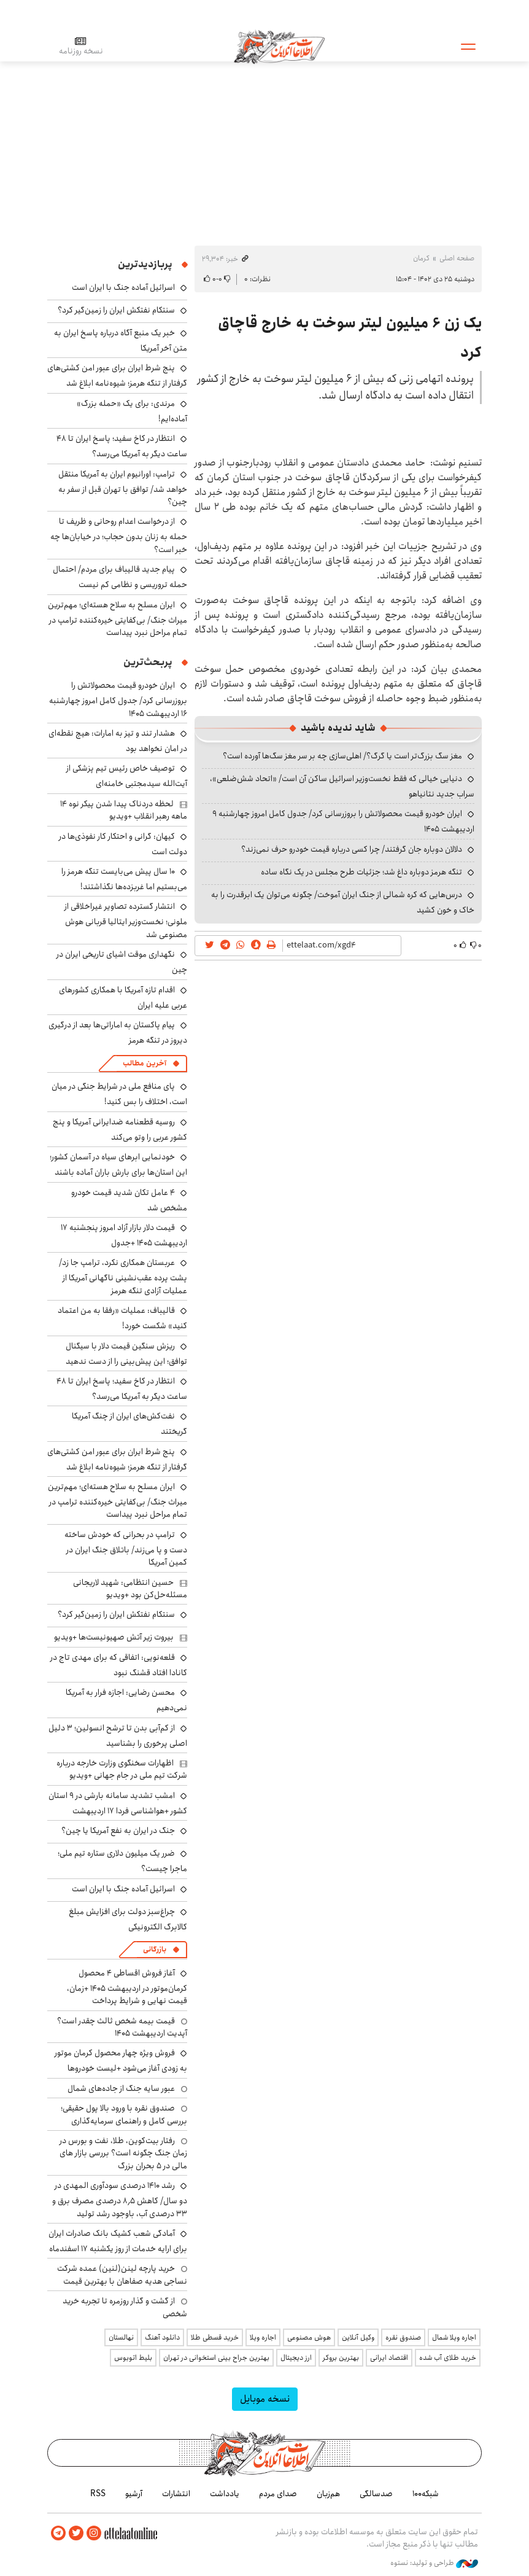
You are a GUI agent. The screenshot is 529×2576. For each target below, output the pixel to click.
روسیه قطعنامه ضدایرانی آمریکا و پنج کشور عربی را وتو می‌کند (120, 1129)
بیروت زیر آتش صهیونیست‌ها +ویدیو (114, 1637)
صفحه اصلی (456, 258)
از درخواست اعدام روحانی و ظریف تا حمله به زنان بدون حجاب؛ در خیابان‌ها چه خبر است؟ (118, 535)
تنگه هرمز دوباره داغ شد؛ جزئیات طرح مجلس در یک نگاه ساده (361, 872)
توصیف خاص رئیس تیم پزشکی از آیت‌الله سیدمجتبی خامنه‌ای (126, 775)
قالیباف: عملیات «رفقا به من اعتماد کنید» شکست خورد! (122, 1318)
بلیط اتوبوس (133, 2358)
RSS (98, 2493)
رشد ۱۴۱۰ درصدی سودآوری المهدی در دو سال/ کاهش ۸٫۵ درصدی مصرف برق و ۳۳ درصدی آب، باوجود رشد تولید (119, 2199)
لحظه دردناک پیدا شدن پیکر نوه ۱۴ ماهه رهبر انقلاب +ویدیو (123, 810)
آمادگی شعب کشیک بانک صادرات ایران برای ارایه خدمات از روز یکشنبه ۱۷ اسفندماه (117, 2241)
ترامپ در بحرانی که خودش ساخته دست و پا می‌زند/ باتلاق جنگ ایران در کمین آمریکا (125, 1548)
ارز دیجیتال (296, 2358)
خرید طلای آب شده (447, 2358)
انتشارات (176, 2493)
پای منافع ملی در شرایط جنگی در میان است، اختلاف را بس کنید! (119, 1094)
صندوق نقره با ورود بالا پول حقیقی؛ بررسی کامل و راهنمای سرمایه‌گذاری (124, 2114)
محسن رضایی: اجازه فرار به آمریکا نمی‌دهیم (126, 1700)
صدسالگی (376, 2493)
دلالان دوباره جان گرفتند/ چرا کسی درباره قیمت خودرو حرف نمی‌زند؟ (351, 849)
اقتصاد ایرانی (389, 2358)
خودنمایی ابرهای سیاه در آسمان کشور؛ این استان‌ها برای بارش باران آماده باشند (118, 1164)
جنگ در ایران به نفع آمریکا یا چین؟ (118, 1830)
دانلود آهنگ (162, 2337)
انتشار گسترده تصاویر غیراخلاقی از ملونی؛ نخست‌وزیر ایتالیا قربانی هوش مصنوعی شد (125, 920)
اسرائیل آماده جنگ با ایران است (123, 287)
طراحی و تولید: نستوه (434, 2563)
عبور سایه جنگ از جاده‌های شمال (121, 2088)
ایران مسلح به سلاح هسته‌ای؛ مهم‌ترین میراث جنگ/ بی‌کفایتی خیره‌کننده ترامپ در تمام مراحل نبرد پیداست (117, 618)
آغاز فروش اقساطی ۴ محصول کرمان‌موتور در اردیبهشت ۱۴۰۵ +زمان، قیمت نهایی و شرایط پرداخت (127, 1986)
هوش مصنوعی (309, 2337)
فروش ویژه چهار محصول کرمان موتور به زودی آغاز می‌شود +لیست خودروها (121, 2060)
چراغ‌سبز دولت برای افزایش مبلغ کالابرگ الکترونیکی (128, 1919)
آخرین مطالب (144, 1063)
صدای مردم (278, 2493)
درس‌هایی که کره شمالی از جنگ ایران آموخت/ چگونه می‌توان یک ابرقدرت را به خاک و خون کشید (342, 902)
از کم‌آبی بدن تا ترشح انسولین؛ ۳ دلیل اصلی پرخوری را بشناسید (117, 1735)
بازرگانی (154, 1949)
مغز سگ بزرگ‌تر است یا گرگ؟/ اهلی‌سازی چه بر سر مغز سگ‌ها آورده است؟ (342, 756)
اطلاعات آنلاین (280, 46)
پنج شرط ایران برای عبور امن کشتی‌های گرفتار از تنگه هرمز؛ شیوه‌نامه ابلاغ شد (117, 375)
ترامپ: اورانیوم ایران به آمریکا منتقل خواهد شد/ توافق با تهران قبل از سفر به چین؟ (122, 487)
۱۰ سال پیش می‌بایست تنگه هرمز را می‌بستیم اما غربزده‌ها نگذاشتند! (124, 879)
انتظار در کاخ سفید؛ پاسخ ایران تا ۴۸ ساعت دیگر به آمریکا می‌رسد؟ (121, 446)
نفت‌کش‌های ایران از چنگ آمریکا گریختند (129, 1423)
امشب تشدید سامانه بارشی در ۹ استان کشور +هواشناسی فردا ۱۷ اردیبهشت (117, 1803)
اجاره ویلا (263, 2337)
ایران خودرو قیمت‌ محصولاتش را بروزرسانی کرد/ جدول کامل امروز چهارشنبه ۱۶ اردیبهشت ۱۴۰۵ (118, 699)
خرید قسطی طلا (215, 2337)
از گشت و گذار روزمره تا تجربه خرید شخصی (125, 2307)
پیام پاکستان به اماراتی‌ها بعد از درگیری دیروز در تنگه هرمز (117, 1032)
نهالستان (121, 2337)
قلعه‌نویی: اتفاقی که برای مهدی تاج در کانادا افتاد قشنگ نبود (118, 1665)
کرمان (421, 258)
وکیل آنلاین (358, 2337)
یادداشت (224, 2493)
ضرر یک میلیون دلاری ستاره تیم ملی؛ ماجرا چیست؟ (122, 1860)
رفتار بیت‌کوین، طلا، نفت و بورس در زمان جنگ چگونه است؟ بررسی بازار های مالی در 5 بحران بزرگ (123, 2153)
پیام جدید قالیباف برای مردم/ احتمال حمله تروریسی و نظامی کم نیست (120, 576)
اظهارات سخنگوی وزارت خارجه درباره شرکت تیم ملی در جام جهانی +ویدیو (121, 1769)
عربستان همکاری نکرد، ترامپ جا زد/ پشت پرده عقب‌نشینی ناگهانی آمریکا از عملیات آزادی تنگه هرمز (123, 1276)
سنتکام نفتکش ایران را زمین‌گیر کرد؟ (116, 310)
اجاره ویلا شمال (454, 2337)
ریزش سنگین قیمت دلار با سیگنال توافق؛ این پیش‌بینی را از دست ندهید (126, 1353)
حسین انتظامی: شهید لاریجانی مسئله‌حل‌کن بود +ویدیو (130, 1588)
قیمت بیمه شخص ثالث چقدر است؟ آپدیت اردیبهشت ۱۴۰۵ (122, 2027)
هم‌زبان (328, 2493)
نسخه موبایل (265, 2399)
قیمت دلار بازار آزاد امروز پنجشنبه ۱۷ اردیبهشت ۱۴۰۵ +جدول (124, 1235)
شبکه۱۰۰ (425, 2493)
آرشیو (133, 2493)
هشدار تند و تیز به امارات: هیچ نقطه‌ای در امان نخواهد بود (117, 740)
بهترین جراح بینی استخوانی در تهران (216, 2358)
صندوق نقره (403, 2337)
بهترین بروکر (341, 2358)
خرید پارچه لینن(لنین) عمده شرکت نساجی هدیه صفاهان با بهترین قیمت (122, 2274)
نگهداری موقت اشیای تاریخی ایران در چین (121, 962)
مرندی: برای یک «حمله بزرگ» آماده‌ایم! (132, 411)
